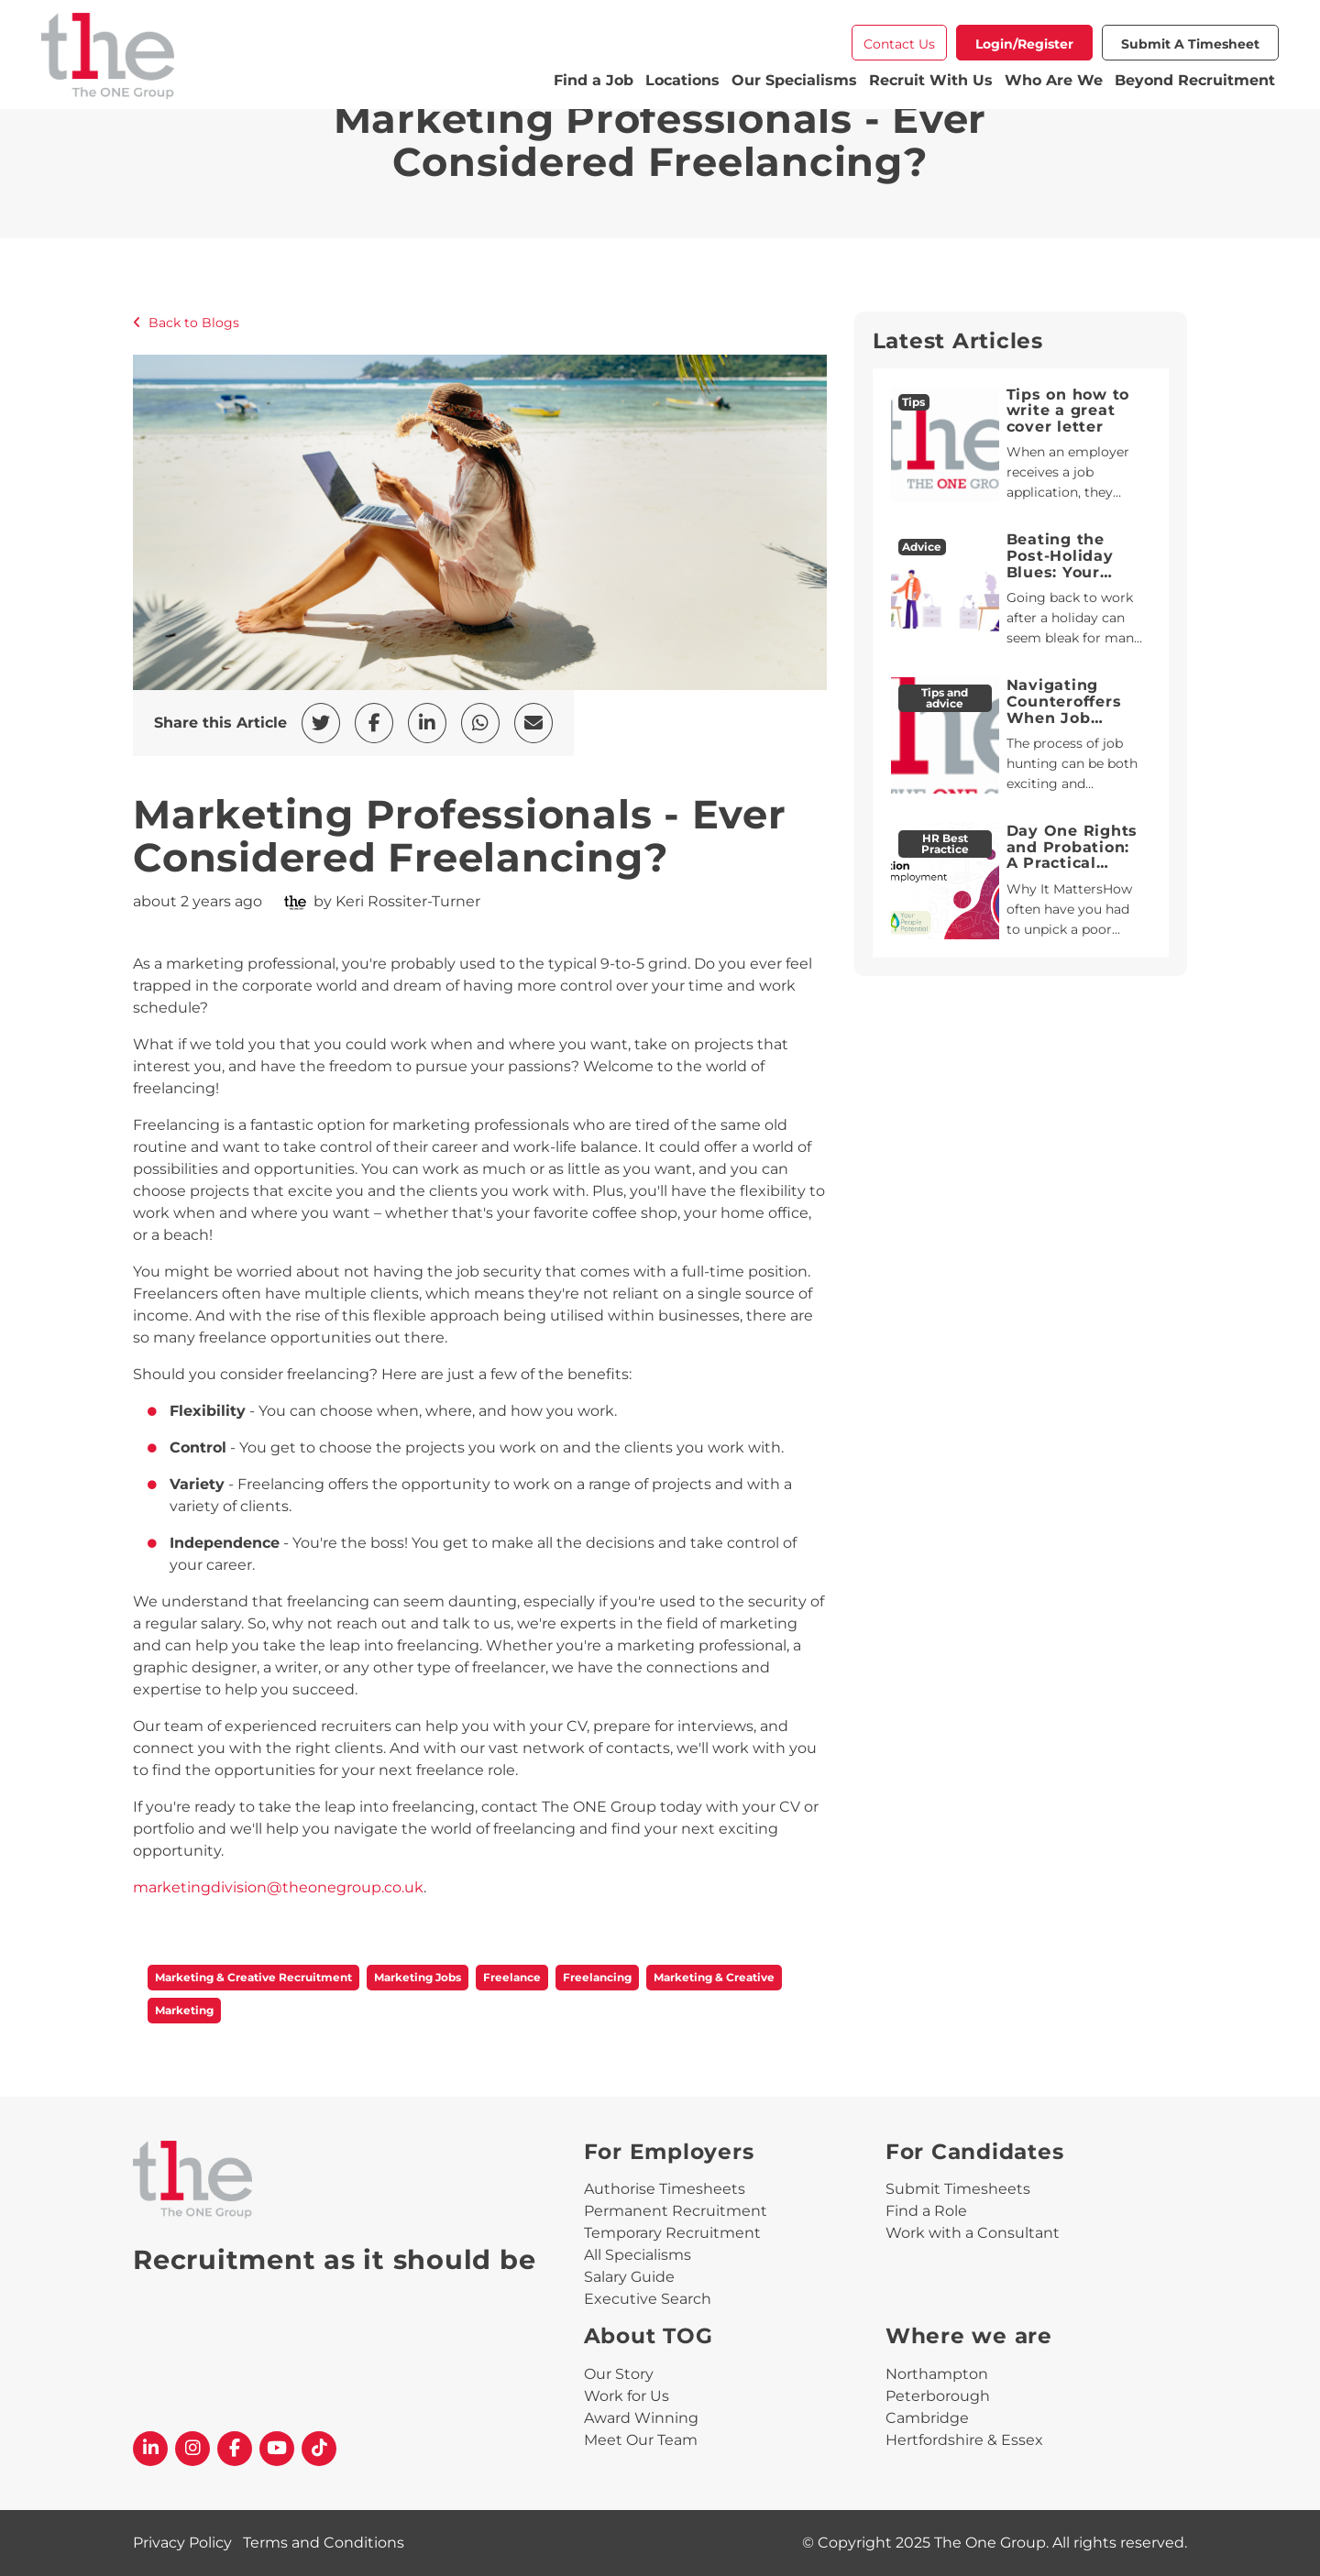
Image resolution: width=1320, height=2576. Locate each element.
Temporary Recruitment (672, 2233)
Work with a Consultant (973, 2233)
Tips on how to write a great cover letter (1068, 410)
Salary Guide (629, 2277)
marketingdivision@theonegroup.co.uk (278, 1887)
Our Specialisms (794, 80)
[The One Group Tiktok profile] (319, 2448)
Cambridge (927, 2418)
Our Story (619, 2374)
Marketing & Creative (714, 1977)
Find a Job (593, 80)
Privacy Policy (182, 2542)
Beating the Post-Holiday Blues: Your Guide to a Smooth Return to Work (1069, 580)
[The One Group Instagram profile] (192, 2448)
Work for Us (626, 2396)
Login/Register (1024, 44)
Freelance (512, 1977)
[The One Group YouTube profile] (276, 2448)
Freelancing (597, 1977)
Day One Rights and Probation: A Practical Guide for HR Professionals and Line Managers (1072, 879)
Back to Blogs (186, 322)
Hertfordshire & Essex (964, 2440)
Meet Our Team (641, 2440)
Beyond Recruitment (1195, 80)
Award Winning (641, 2418)
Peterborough (938, 2396)
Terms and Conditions (323, 2542)
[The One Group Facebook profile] (234, 2448)
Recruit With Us (931, 80)
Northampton (937, 2374)
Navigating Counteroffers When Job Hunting (1064, 709)
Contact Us (899, 44)
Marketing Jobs (417, 1977)
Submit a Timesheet (1190, 44)
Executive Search (647, 2298)
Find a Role (926, 2211)
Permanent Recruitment (675, 2211)
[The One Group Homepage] (295, 58)
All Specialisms (637, 2255)
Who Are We (1054, 80)
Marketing (184, 2010)
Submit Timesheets (958, 2189)
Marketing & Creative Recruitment (253, 1977)
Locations (682, 80)
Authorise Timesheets (664, 2189)
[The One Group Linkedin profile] (150, 2448)
